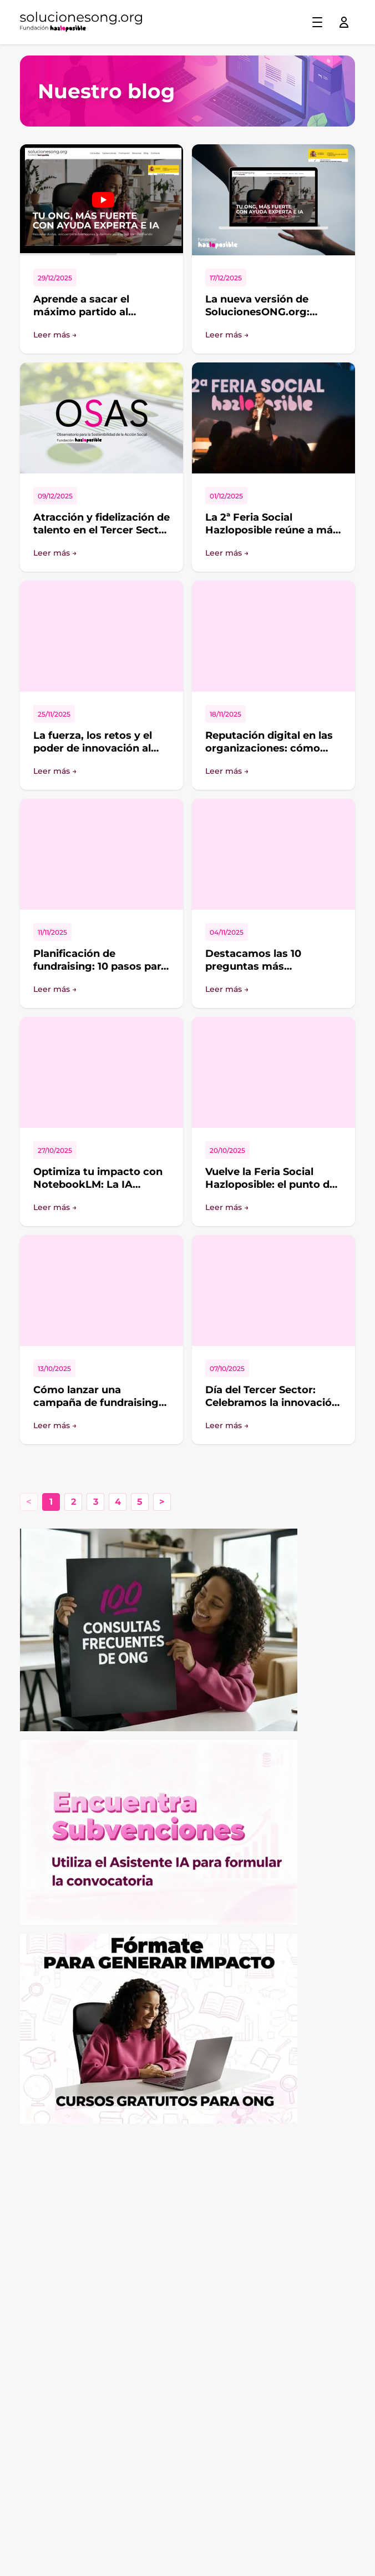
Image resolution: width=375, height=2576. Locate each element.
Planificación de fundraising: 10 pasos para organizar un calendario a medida (100, 972)
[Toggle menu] (317, 22)
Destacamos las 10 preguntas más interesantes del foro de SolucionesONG (266, 972)
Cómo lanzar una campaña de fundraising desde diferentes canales (97, 1402)
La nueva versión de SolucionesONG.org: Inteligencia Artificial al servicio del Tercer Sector (270, 318)
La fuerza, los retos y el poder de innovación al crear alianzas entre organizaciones (92, 754)
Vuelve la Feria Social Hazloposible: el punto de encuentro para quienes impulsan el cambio (270, 1191)
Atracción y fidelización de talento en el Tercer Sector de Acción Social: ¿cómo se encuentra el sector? (101, 536)
